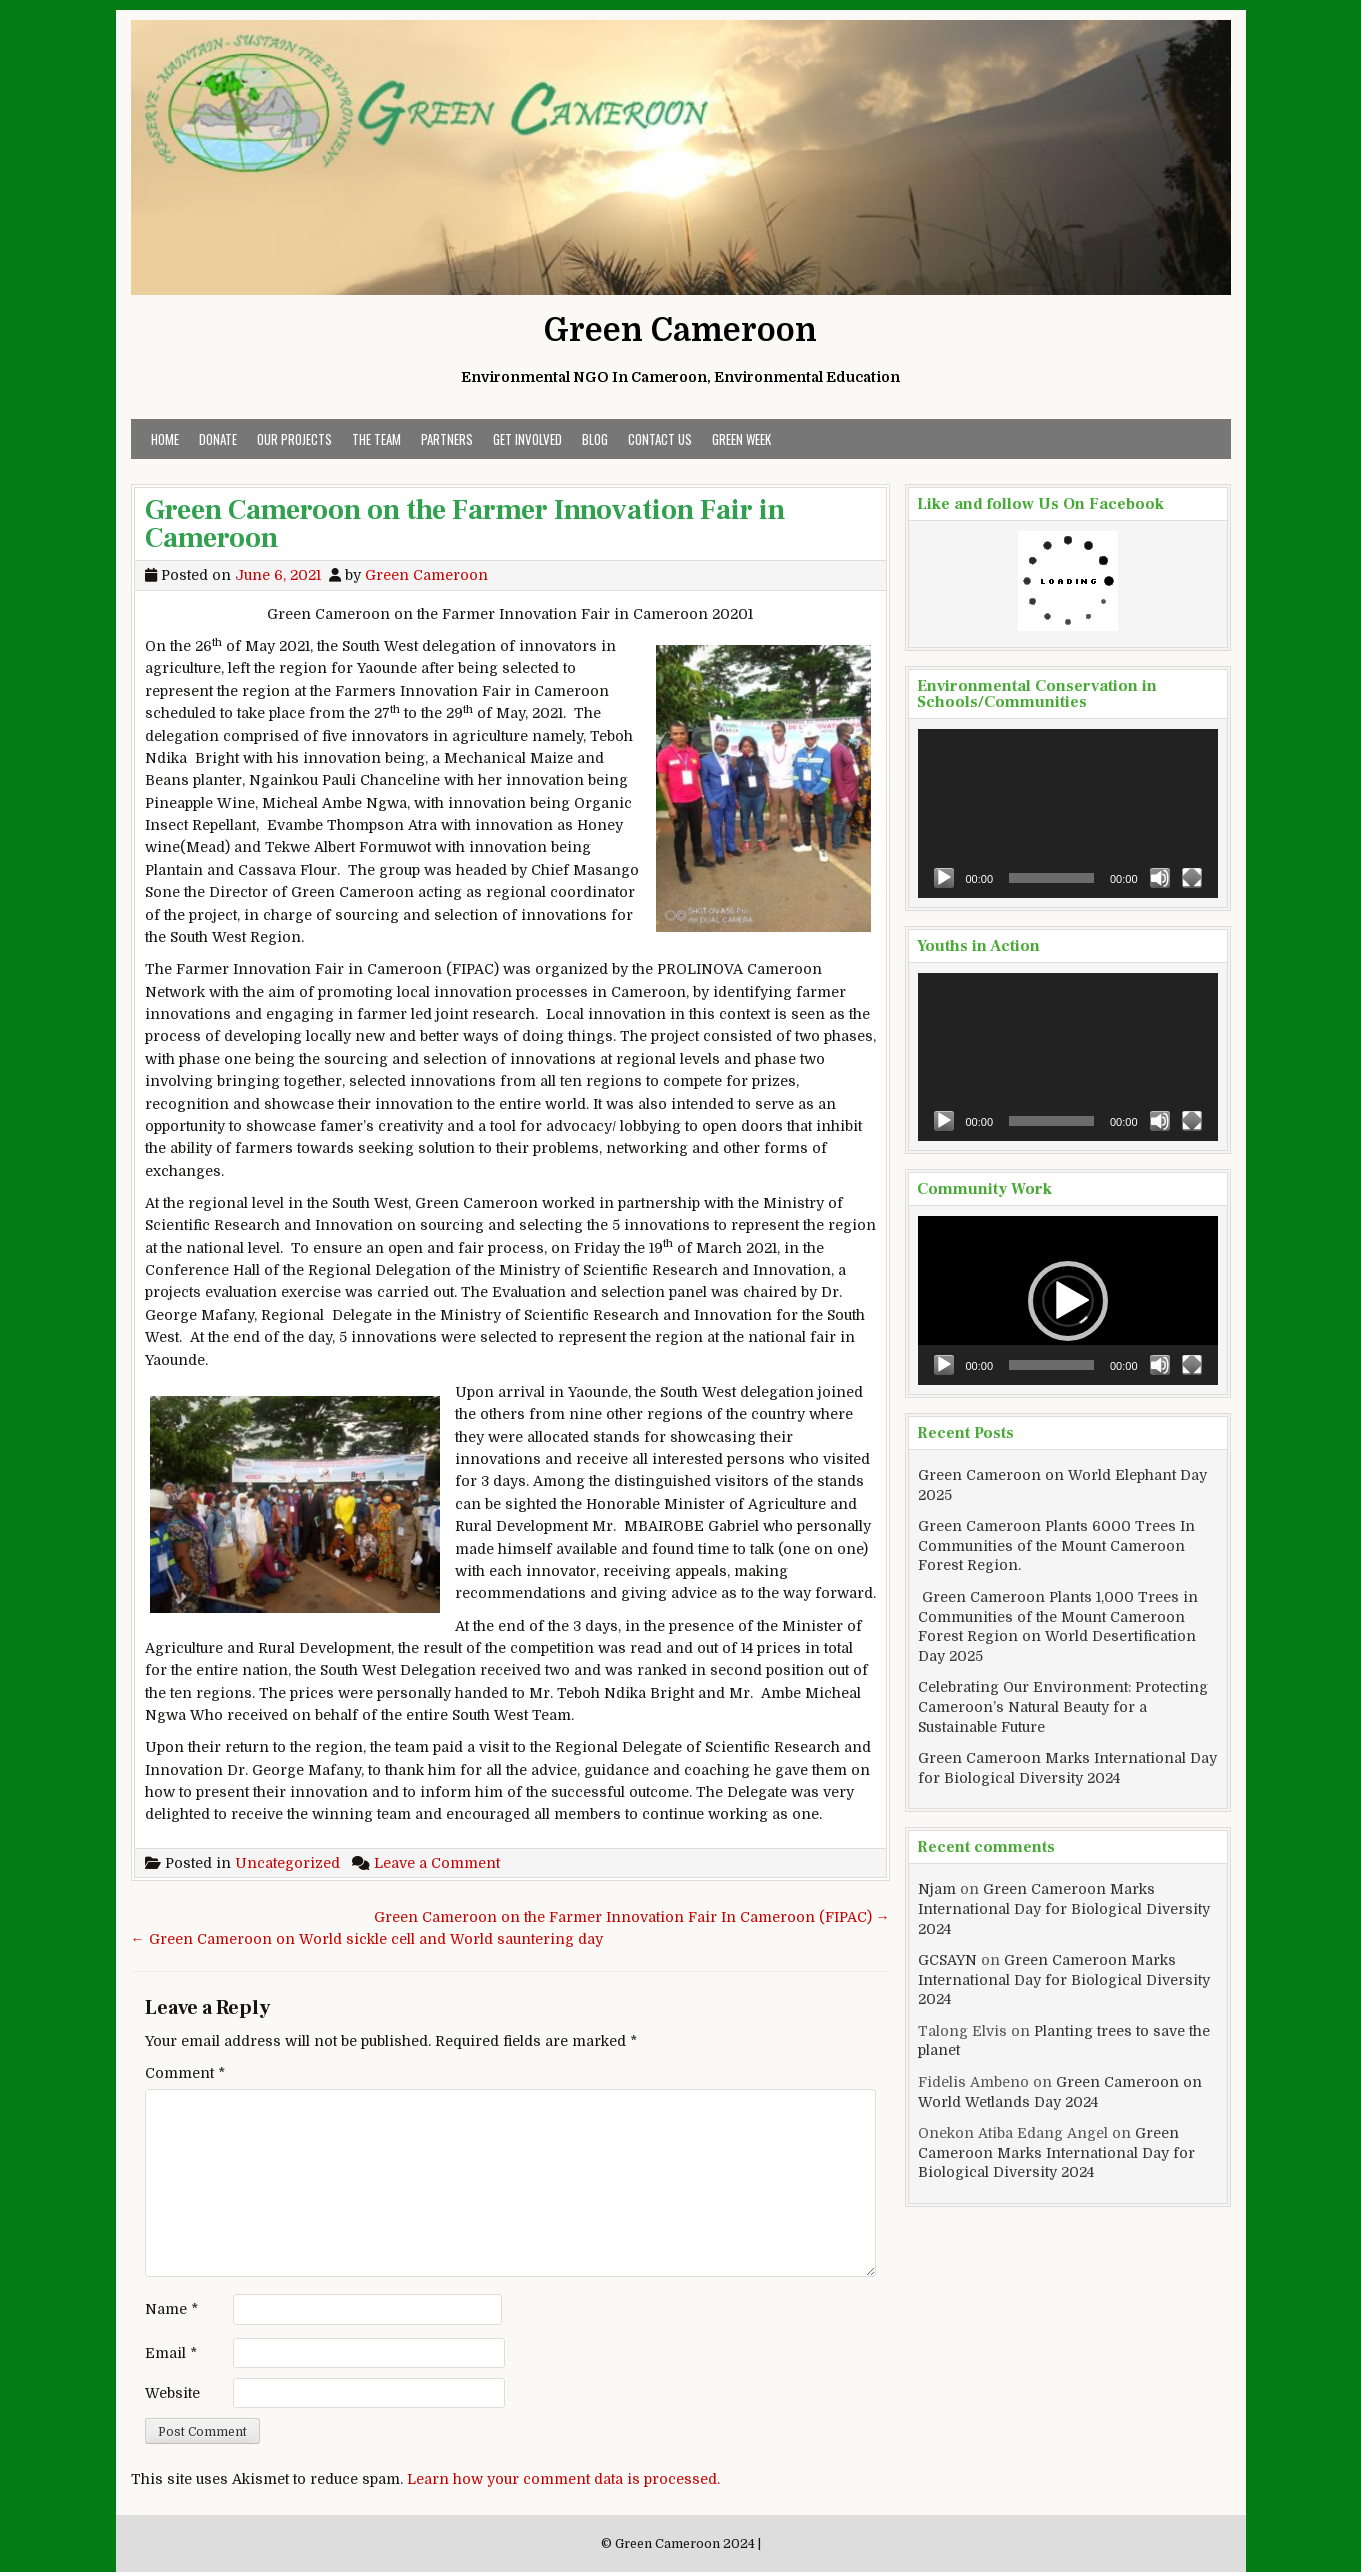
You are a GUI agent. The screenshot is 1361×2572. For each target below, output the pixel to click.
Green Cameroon (680, 330)
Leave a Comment (437, 1863)
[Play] (944, 878)
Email (171, 2353)
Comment (185, 2073)
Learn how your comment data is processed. (563, 2479)
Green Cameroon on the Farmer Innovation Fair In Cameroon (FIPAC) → (632, 1917)
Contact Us (660, 439)
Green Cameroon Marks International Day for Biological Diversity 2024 (1064, 1908)
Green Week (741, 439)
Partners (447, 439)
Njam (937, 1889)
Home (165, 439)
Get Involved (527, 439)
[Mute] (1160, 878)
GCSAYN (947, 1960)
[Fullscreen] (1192, 878)
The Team (376, 439)
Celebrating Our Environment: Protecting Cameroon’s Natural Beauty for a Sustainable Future (1063, 1706)
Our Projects (294, 439)
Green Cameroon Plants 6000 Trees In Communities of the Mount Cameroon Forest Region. (1056, 1545)
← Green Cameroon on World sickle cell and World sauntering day (367, 1939)
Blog (595, 439)
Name (171, 2309)
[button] (1068, 1301)
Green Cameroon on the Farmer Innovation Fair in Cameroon (465, 524)
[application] (1068, 813)
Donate (218, 439)
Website (172, 2393)
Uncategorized (287, 1863)
